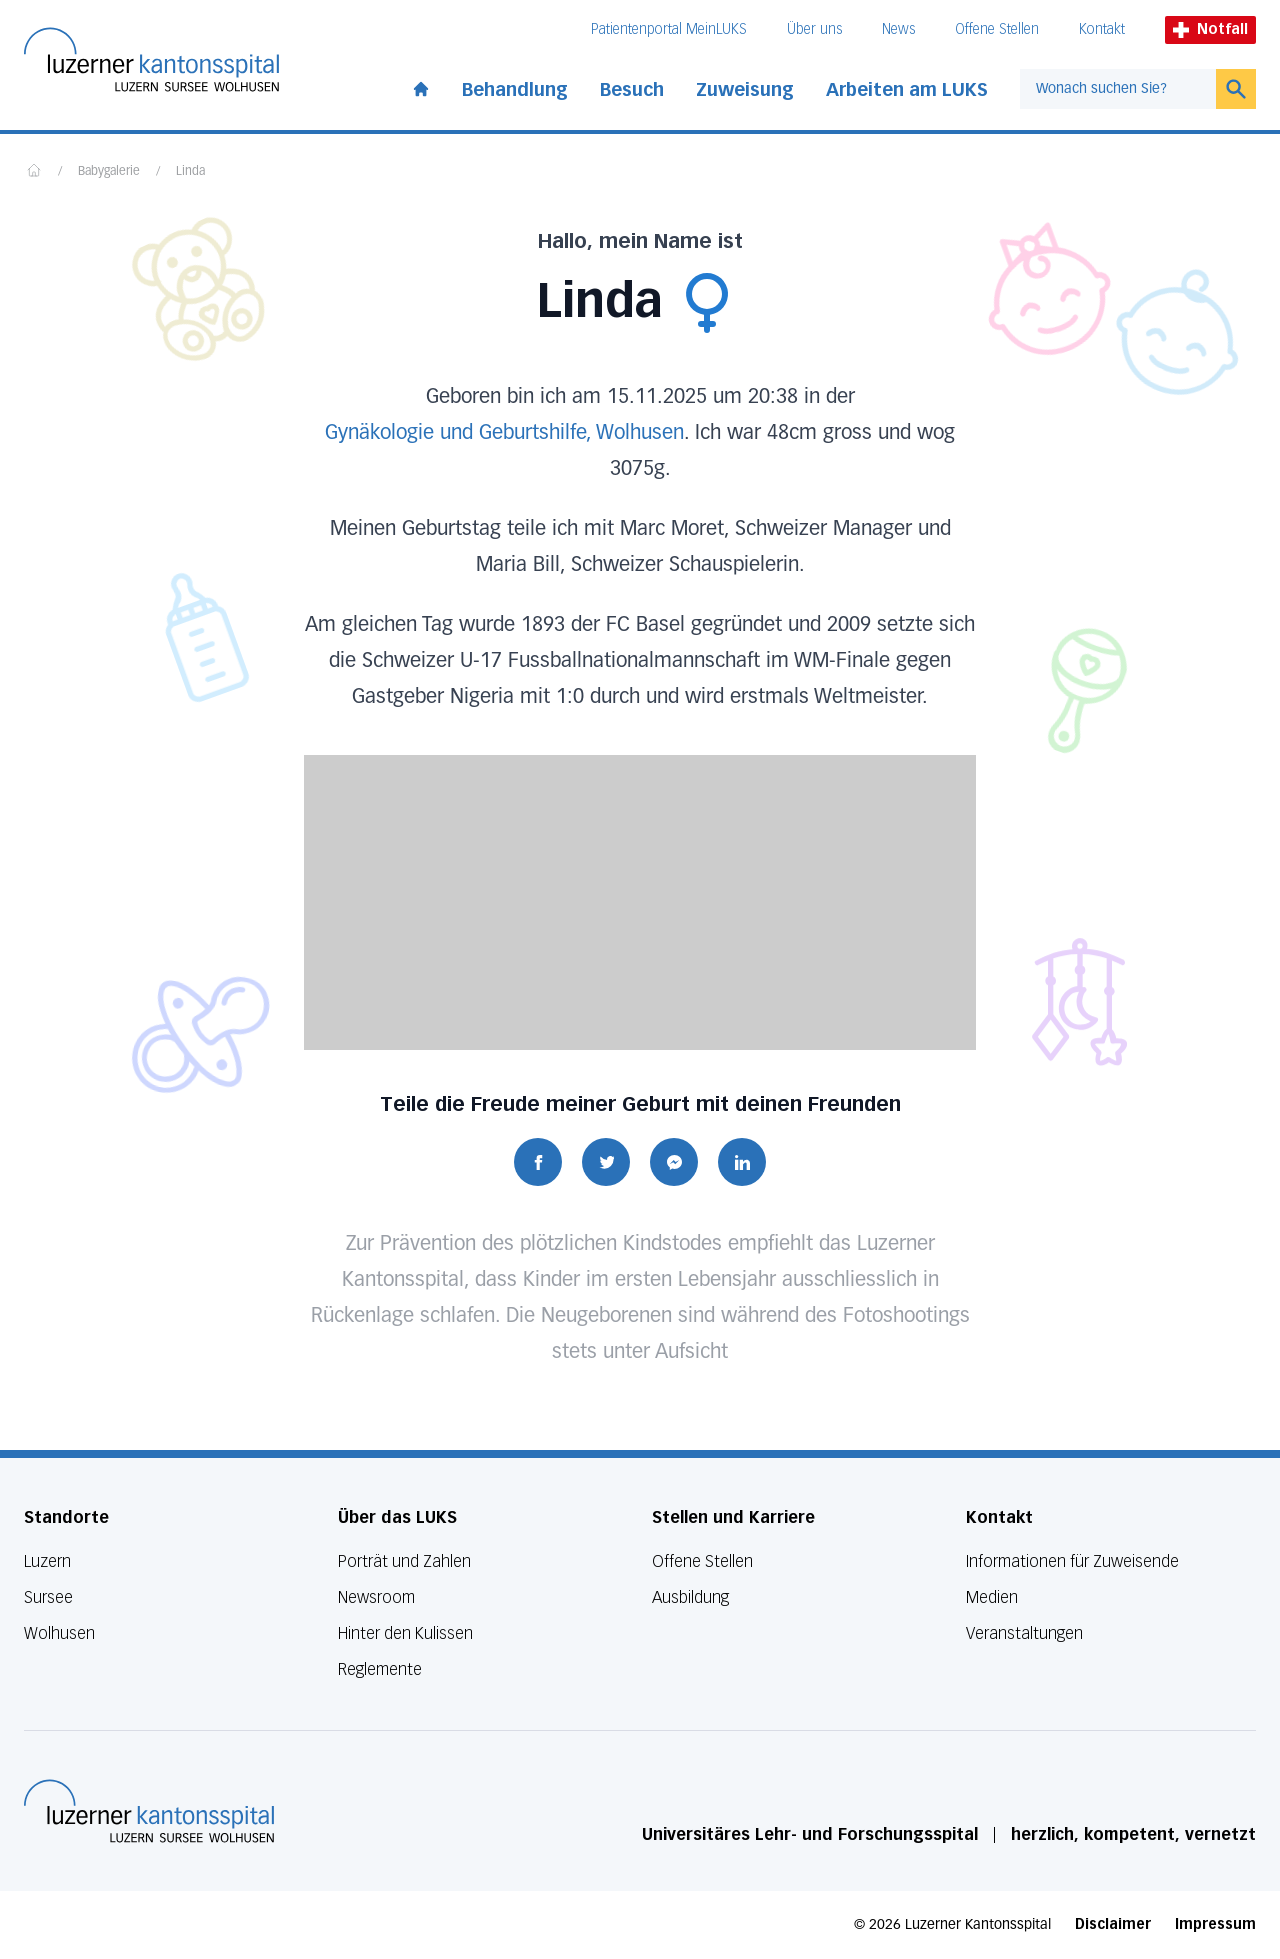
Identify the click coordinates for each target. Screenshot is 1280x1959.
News (898, 29)
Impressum (1215, 1924)
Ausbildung (690, 1597)
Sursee (48, 1597)
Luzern (47, 1561)
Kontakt (1102, 29)
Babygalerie (109, 172)
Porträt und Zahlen (404, 1561)
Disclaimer (1113, 1924)
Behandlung (515, 90)
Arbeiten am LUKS (907, 90)
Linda (190, 172)
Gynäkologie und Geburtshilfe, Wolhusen (504, 433)
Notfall (1210, 29)
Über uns (814, 29)
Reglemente (380, 1669)
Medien (992, 1597)
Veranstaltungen (1024, 1633)
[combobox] (1118, 89)
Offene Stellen (997, 29)
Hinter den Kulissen (405, 1633)
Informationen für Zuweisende (1072, 1561)
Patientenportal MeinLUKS (669, 29)
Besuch (632, 90)
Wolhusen (59, 1633)
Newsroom (376, 1597)
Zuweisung (745, 90)
